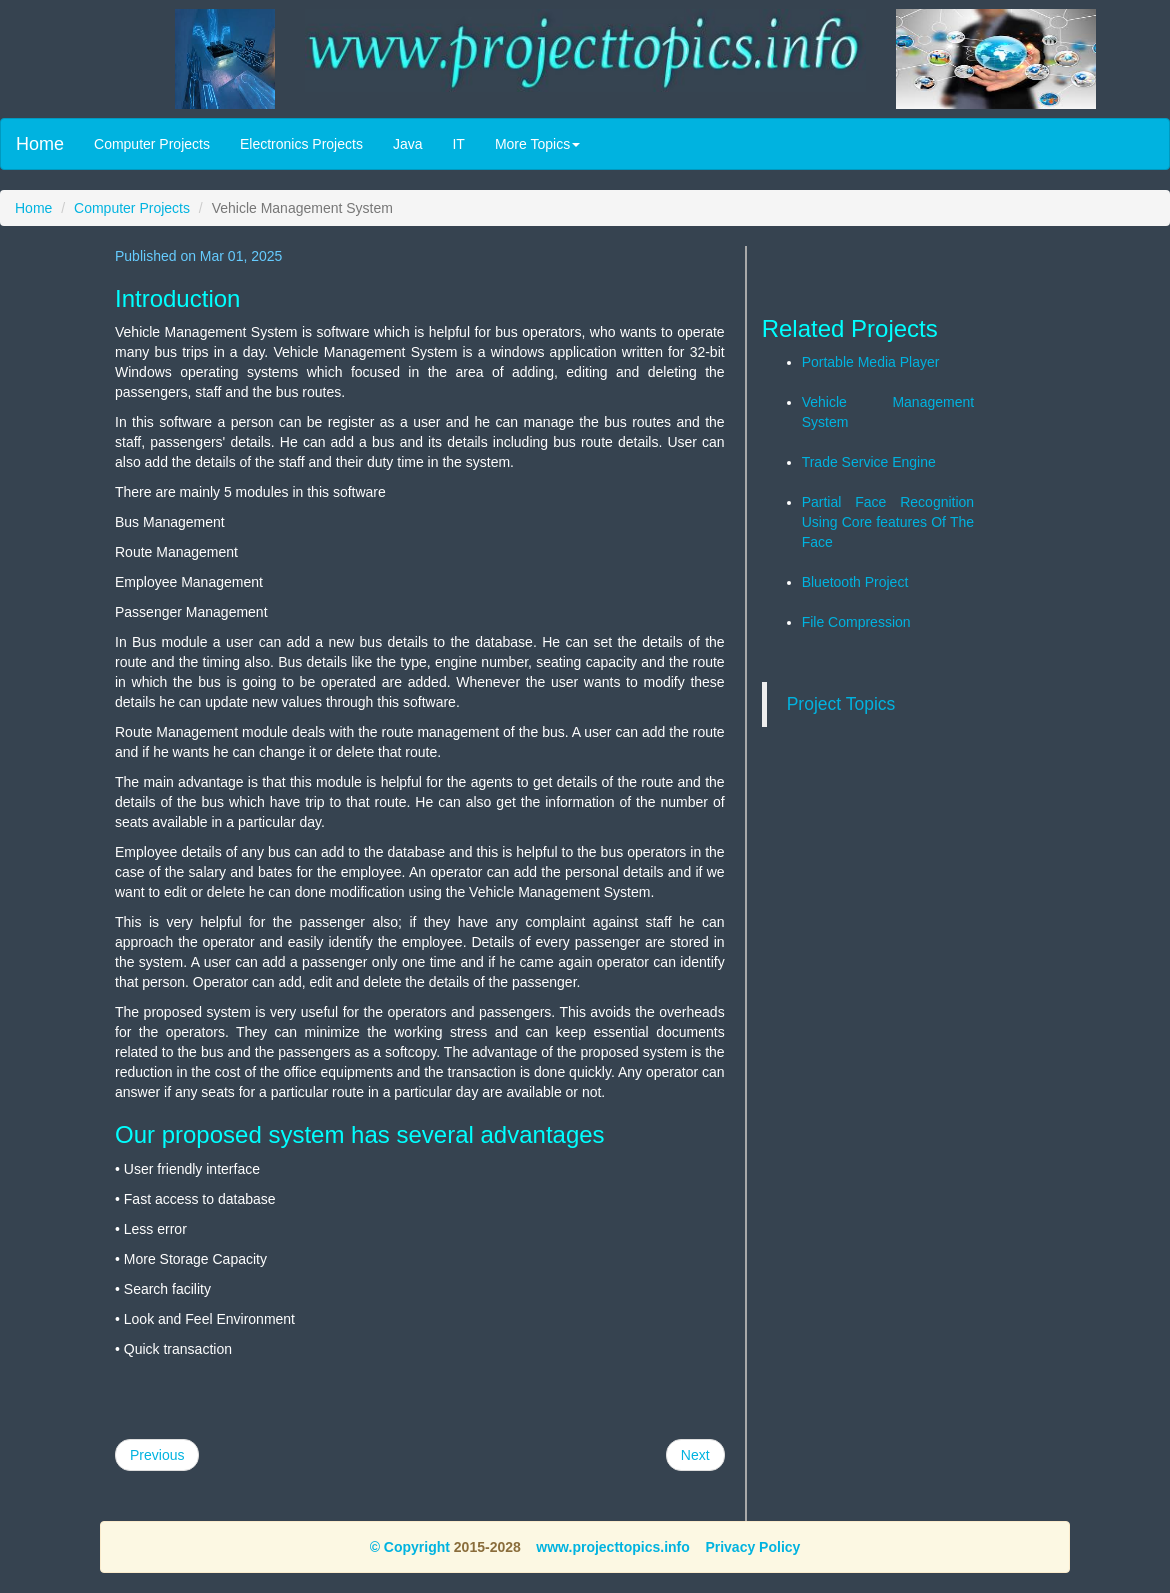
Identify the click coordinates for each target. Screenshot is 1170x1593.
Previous (157, 1455)
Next (695, 1455)
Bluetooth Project (855, 582)
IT (458, 144)
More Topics (537, 144)
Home (40, 144)
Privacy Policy (752, 1547)
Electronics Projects (301, 144)
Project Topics (841, 704)
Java (408, 144)
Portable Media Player (871, 362)
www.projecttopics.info (613, 1547)
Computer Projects (152, 144)
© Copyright (410, 1547)
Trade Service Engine (869, 462)
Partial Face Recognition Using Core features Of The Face (888, 522)
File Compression (856, 622)
